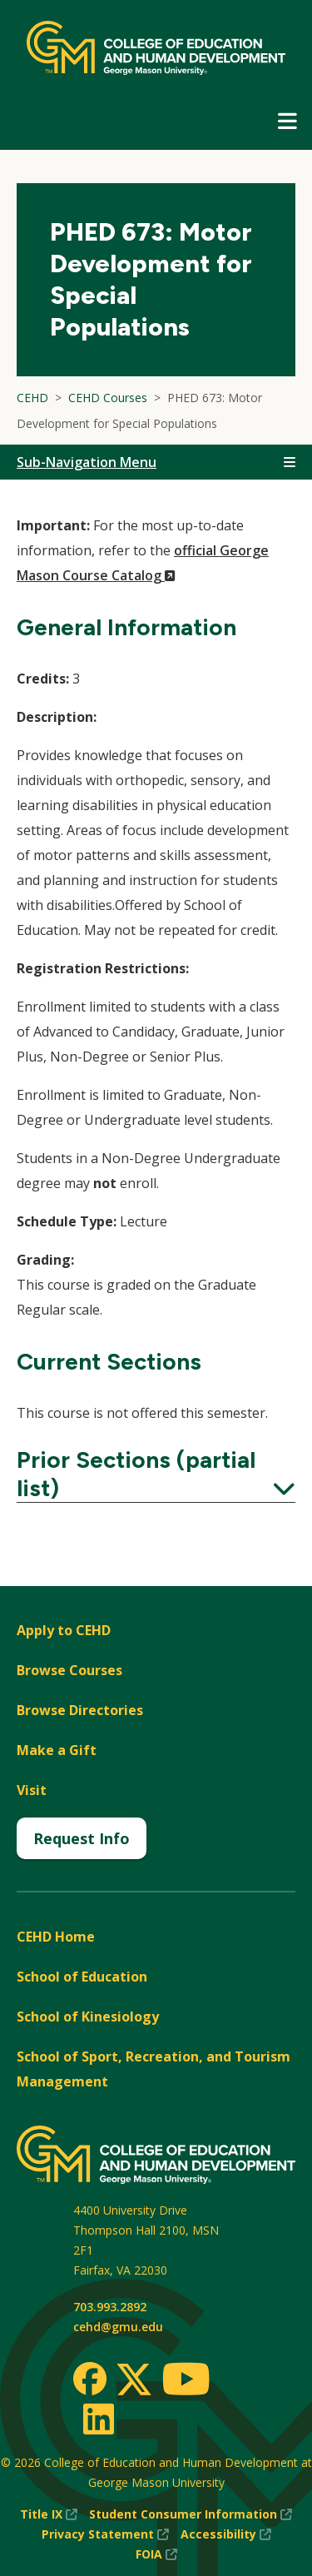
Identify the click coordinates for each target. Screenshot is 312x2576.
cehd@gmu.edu (118, 2327)
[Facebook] (89, 2378)
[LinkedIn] (98, 2418)
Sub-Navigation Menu (86, 462)
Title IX (48, 2514)
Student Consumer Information (190, 2514)
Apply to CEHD (64, 1630)
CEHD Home (56, 1936)
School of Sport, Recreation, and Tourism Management (153, 2069)
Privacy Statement (105, 2534)
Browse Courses (69, 1670)
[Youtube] (185, 2381)
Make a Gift (57, 1750)
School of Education (82, 1976)
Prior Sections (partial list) (156, 1473)
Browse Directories (80, 1710)
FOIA (156, 2554)
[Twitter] (134, 2380)
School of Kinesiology (88, 2016)
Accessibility (226, 2534)
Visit (32, 1790)
